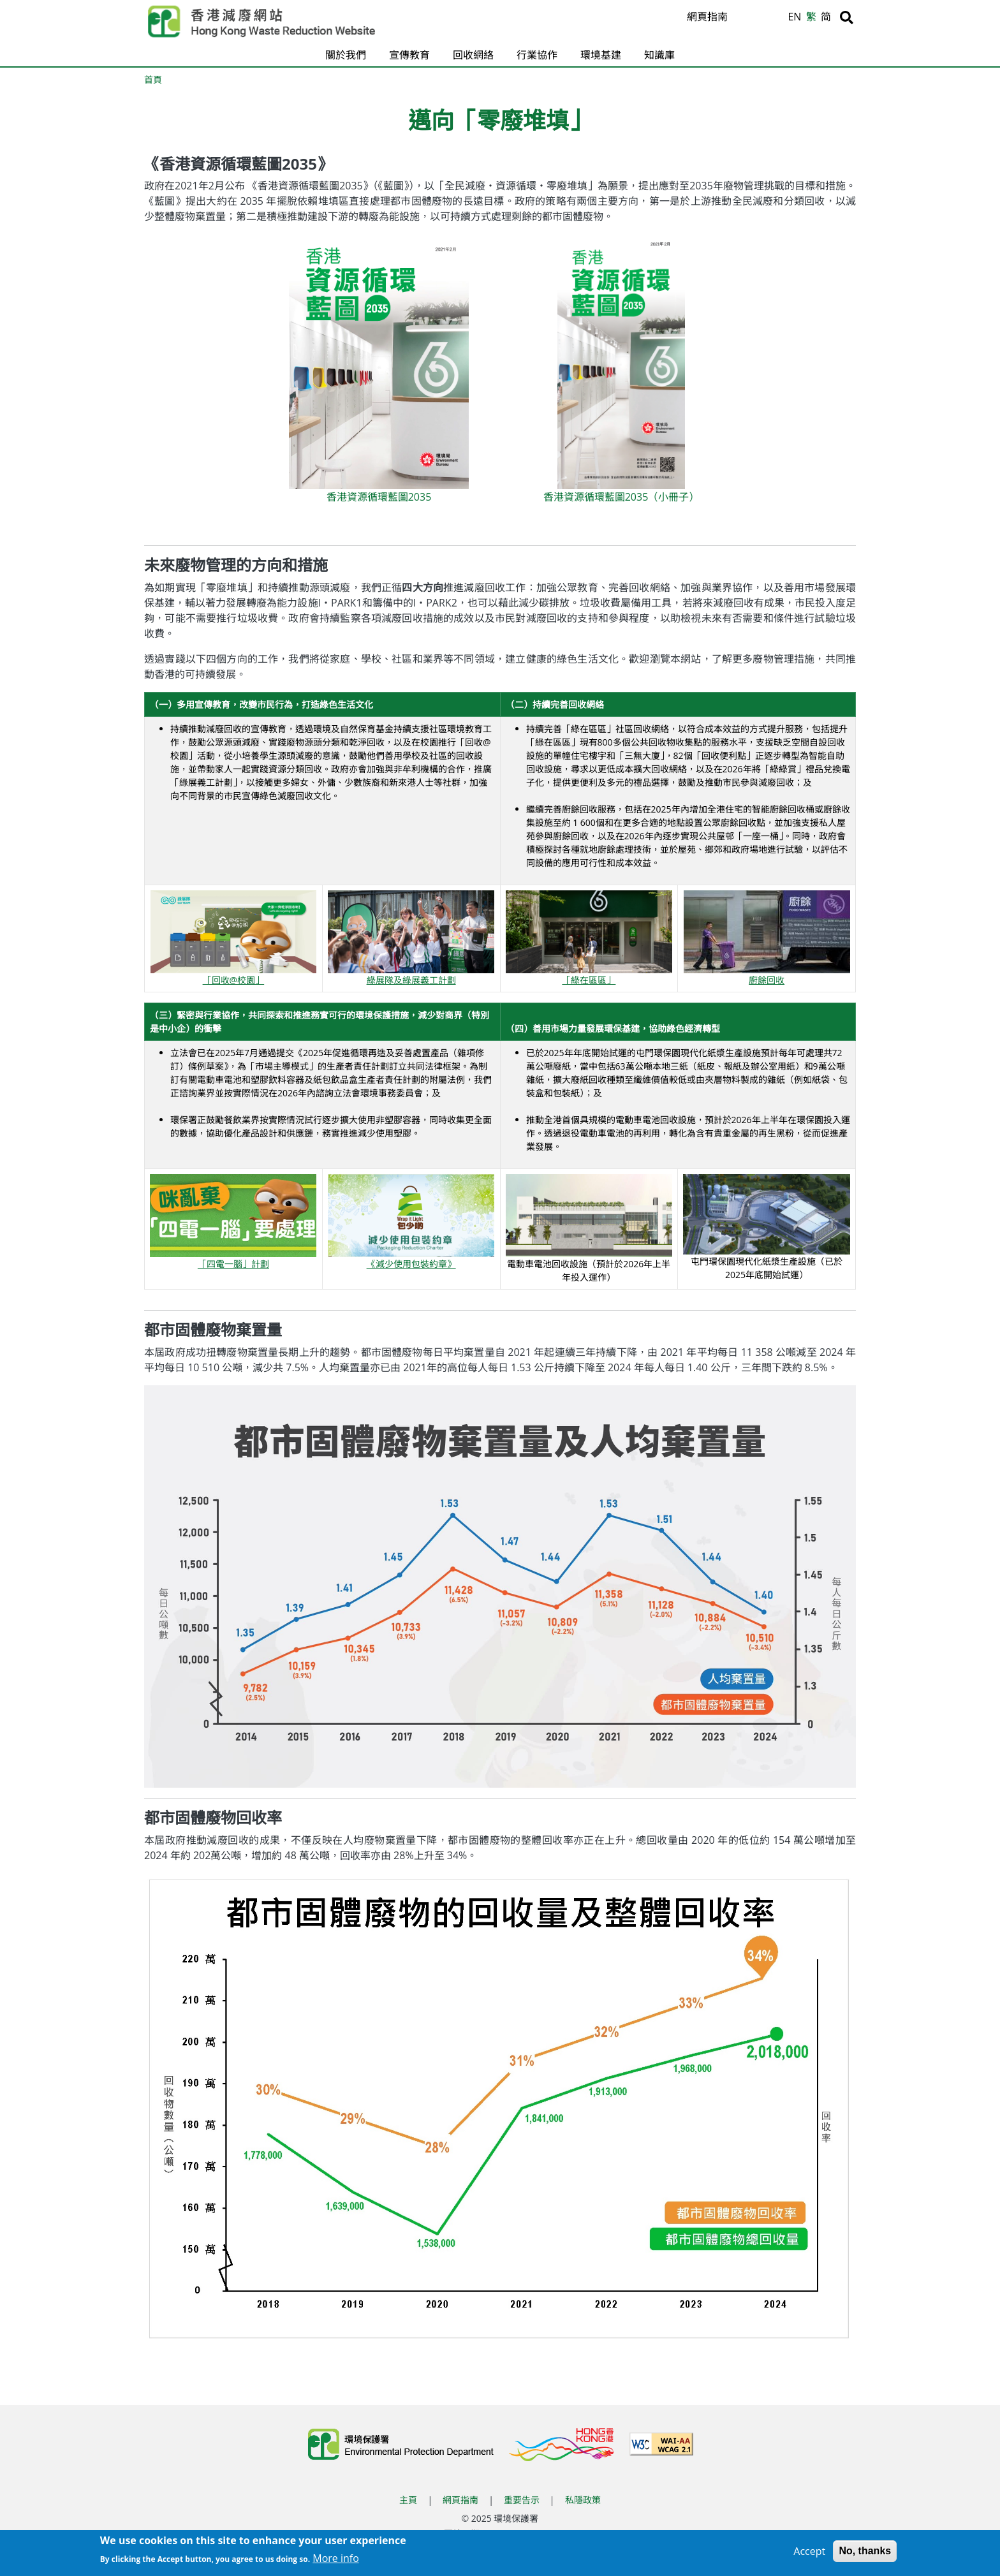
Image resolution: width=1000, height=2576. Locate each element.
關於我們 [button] (345, 55)
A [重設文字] (761, 18)
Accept (809, 2552)
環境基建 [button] (600, 55)
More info (335, 2559)
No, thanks (865, 2551)
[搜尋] (846, 17)
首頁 (153, 79)
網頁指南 (707, 17)
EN (794, 17)
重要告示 (522, 2500)
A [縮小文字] (776, 19)
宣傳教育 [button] (409, 55)
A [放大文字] (745, 17)
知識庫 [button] (659, 55)
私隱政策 (583, 2500)
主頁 (408, 2500)
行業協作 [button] (537, 55)
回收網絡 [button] (473, 55)
